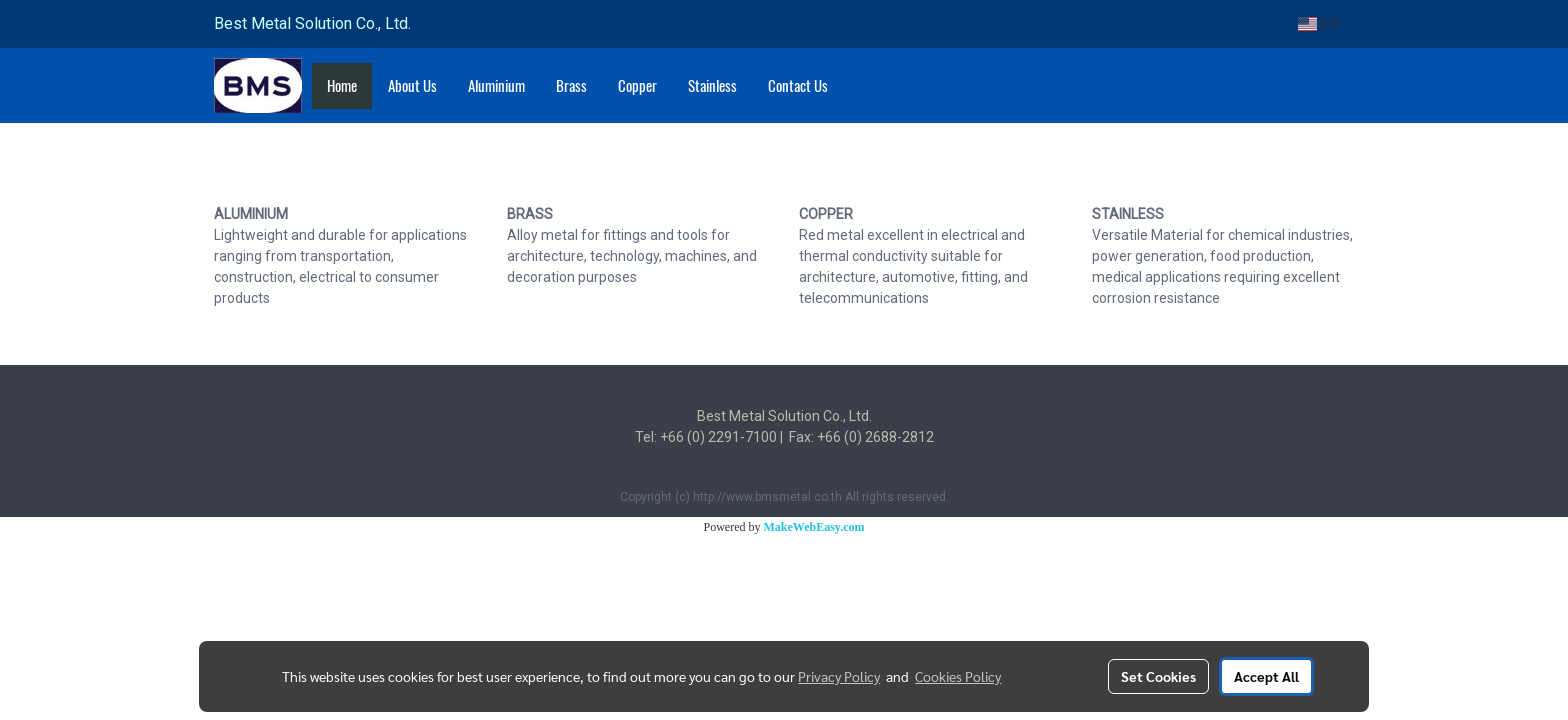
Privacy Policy (839, 676)
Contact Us (798, 86)
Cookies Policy (958, 676)
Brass (571, 86)
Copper (637, 86)
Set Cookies (1158, 676)
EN (1318, 23)
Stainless (712, 86)
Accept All (1266, 676)
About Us (412, 86)
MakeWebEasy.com (814, 527)
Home (342, 86)
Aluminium (496, 86)
